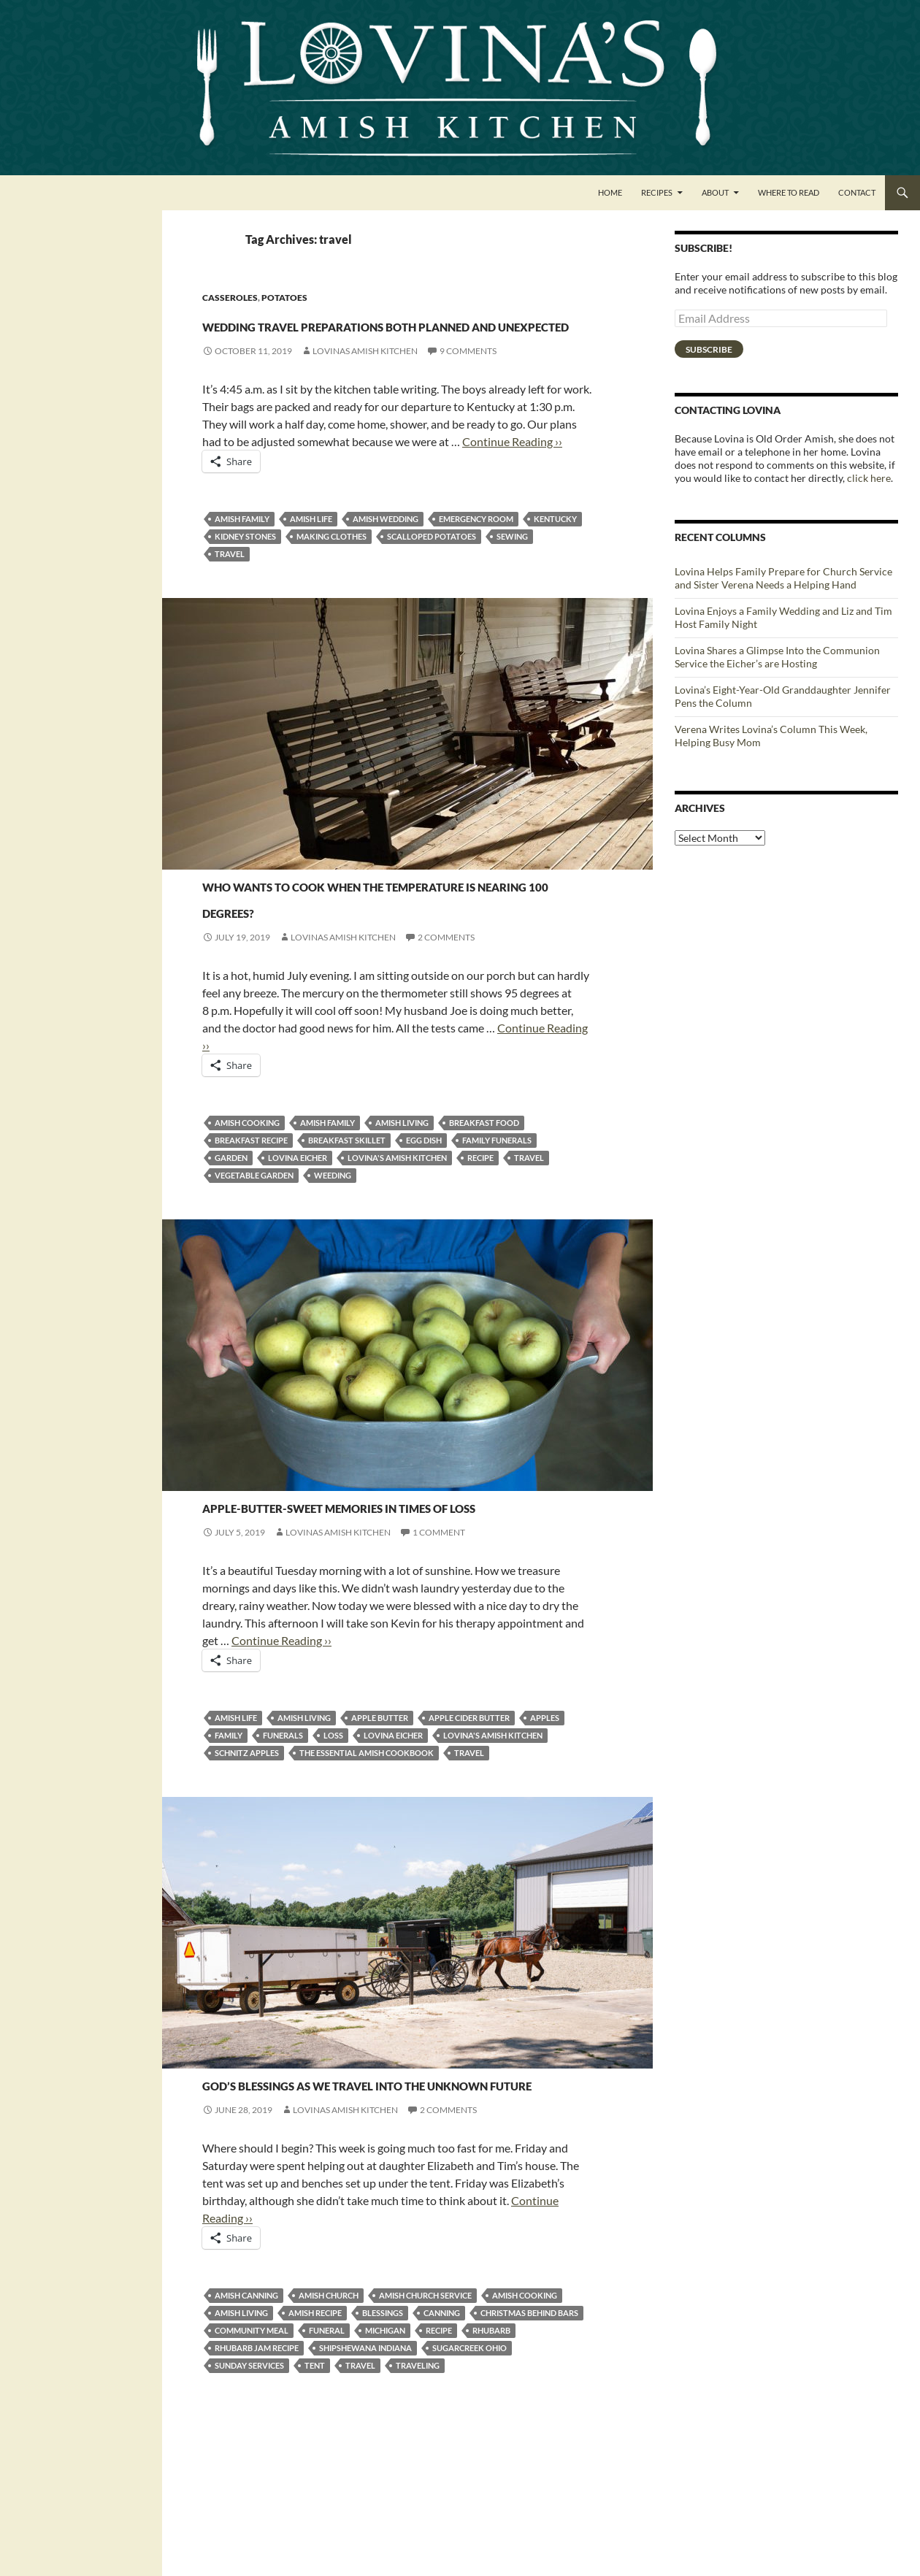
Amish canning (246, 2426)
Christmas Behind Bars (529, 2444)
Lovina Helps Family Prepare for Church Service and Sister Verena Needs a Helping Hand (783, 578)
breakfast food (484, 1201)
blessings (382, 2444)
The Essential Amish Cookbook (366, 1858)
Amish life (311, 571)
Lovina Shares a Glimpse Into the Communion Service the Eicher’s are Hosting (777, 657)
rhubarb (491, 2461)
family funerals (497, 1219)
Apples (544, 1823)
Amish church (329, 2426)
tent (314, 2497)
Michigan (385, 2461)
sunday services (249, 2497)
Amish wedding (385, 571)
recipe (480, 1236)
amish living (402, 1201)
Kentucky (555, 571)
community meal (251, 2461)
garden (231, 1236)
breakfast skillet (347, 1219)
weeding (332, 1254)
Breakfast (227, 910)
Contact (856, 192)
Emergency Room (476, 571)
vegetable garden (254, 1254)
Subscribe (709, 349)
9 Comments (468, 403)
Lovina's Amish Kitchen (397, 1236)
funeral (327, 2461)
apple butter (379, 1823)
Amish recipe (315, 2444)
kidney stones (245, 589)
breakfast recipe (251, 1219)
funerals (283, 1840)
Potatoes (284, 297)
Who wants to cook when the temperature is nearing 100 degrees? (380, 961)
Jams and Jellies (240, 1557)
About (715, 192)
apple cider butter (469, 1823)
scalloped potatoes (431, 589)
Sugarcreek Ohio (469, 2479)
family (228, 1840)
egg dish (424, 1219)
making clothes (331, 589)
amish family (242, 571)
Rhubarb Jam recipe (257, 2479)
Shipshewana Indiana (365, 2479)
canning (441, 2444)
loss (333, 1840)
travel (230, 606)
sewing (512, 589)
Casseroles (230, 297)
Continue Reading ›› (512, 494)
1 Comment (439, 1637)
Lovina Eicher (297, 1236)
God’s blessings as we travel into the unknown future (384, 2199)
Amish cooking (247, 1201)
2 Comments (446, 1016)
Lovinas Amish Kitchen (365, 403)
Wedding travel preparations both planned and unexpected (395, 348)
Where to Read (788, 192)
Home (610, 192)
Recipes (656, 192)
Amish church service (425, 2426)
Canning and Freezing (255, 2161)
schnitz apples (247, 1858)
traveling (418, 2497)
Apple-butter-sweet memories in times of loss (396, 1596)
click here (869, 478)
